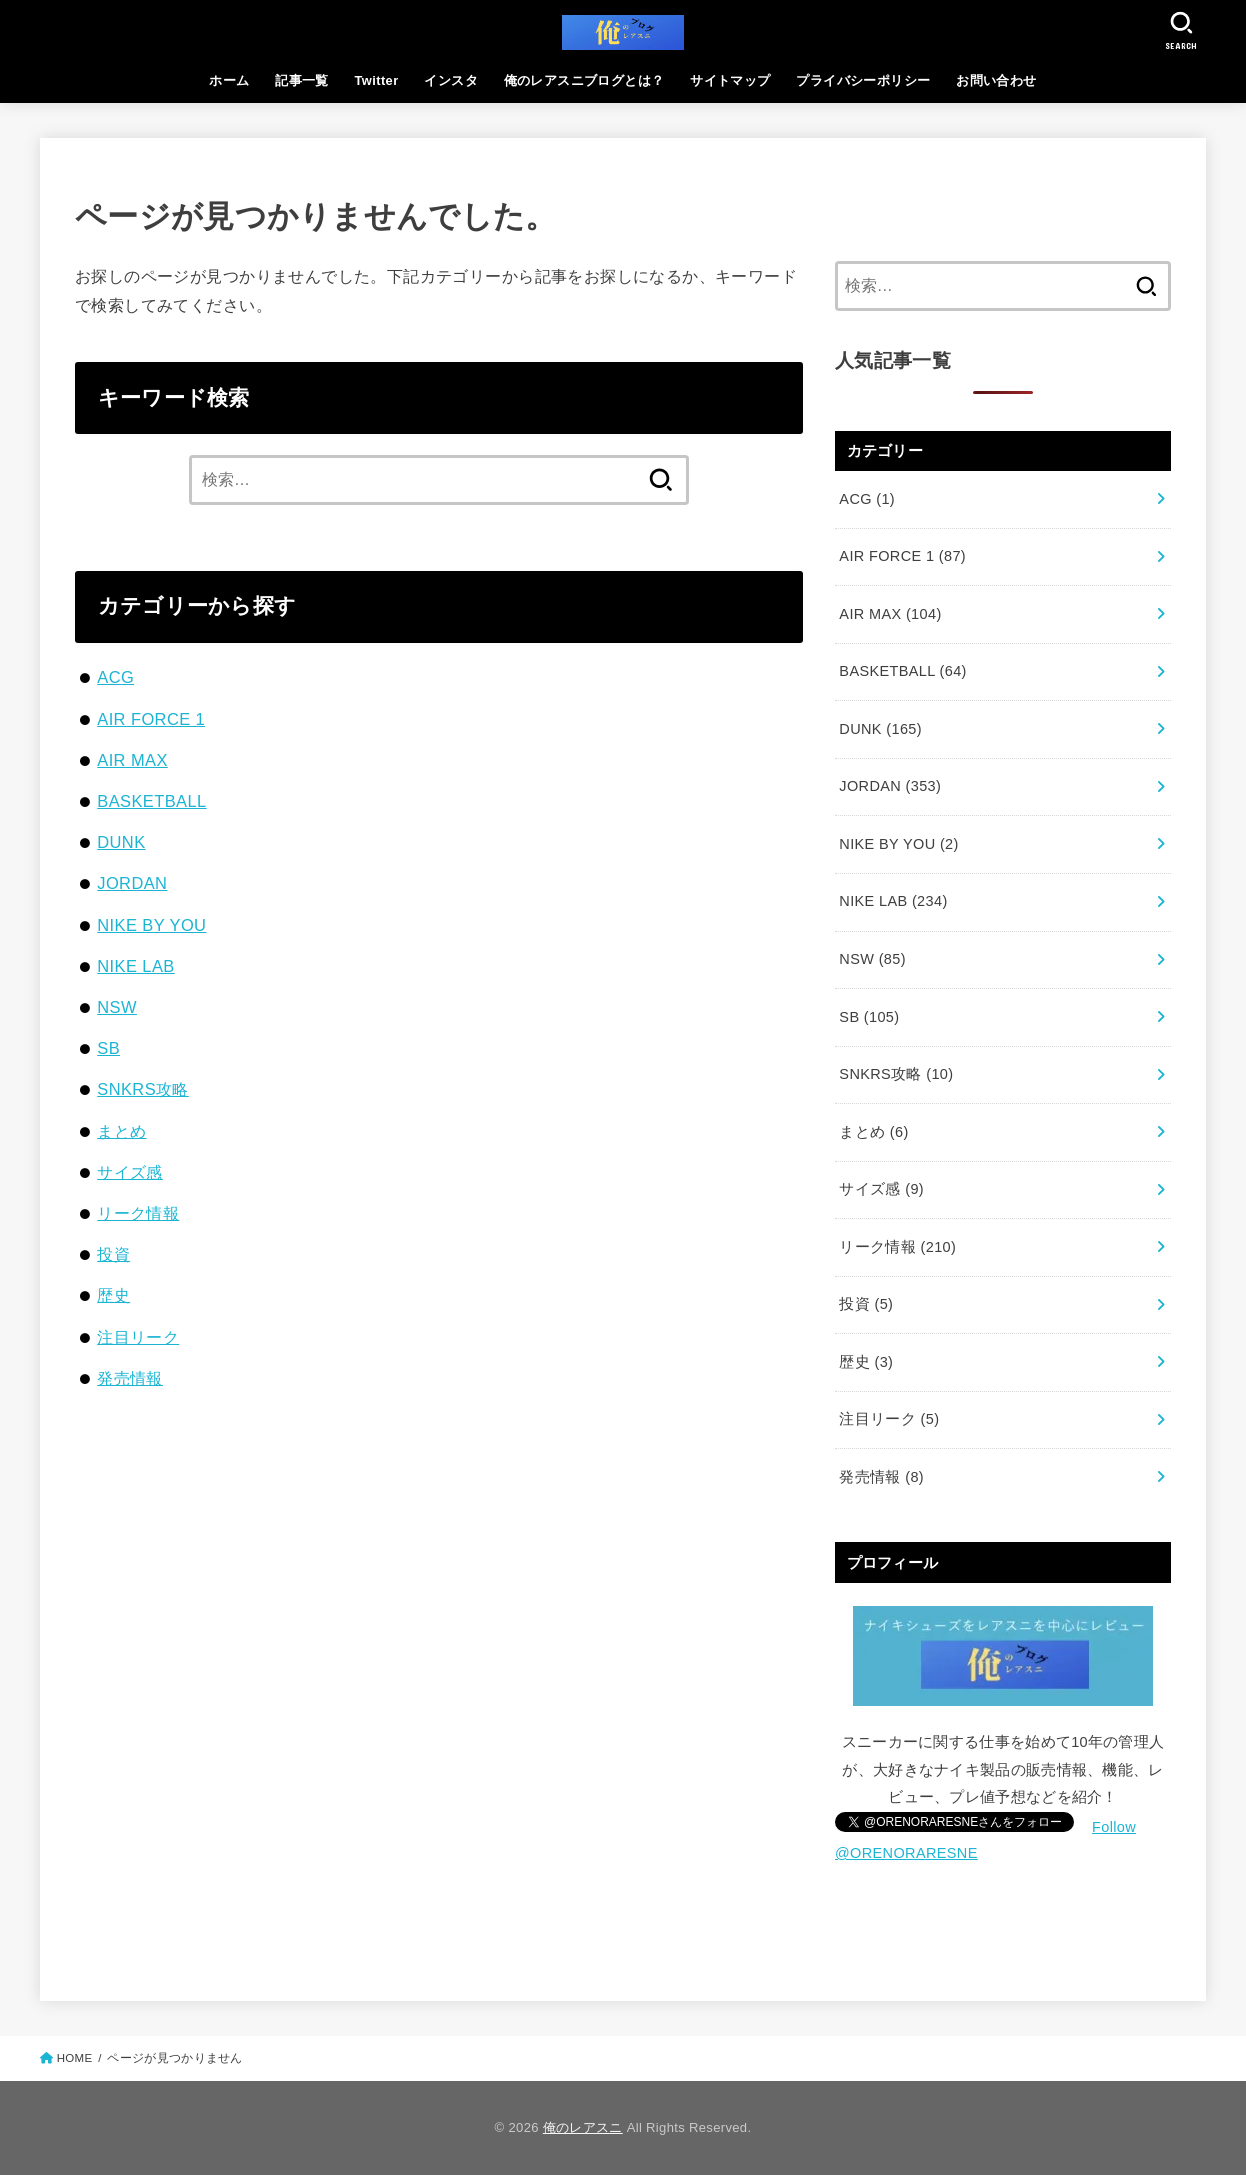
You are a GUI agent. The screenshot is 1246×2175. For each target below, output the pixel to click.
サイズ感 (130, 1172)
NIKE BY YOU (151, 925)
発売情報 (130, 1378)
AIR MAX (132, 760)
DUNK (121, 842)
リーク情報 (138, 1213)
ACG (115, 677)
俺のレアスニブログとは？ (584, 80)
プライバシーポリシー (863, 80)
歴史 (113, 1295)
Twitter (377, 80)
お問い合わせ (996, 80)
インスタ (451, 80)
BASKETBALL (151, 801)
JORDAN (132, 883)
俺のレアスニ (583, 2127)
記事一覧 (302, 80)
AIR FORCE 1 (151, 719)
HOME (75, 2058)
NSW (117, 1007)
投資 (113, 1254)
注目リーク (138, 1337)
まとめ (121, 1131)
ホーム (229, 80)
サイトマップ (730, 80)
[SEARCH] (1181, 30)
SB (108, 1048)
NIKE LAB (135, 966)
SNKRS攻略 (143, 1089)
